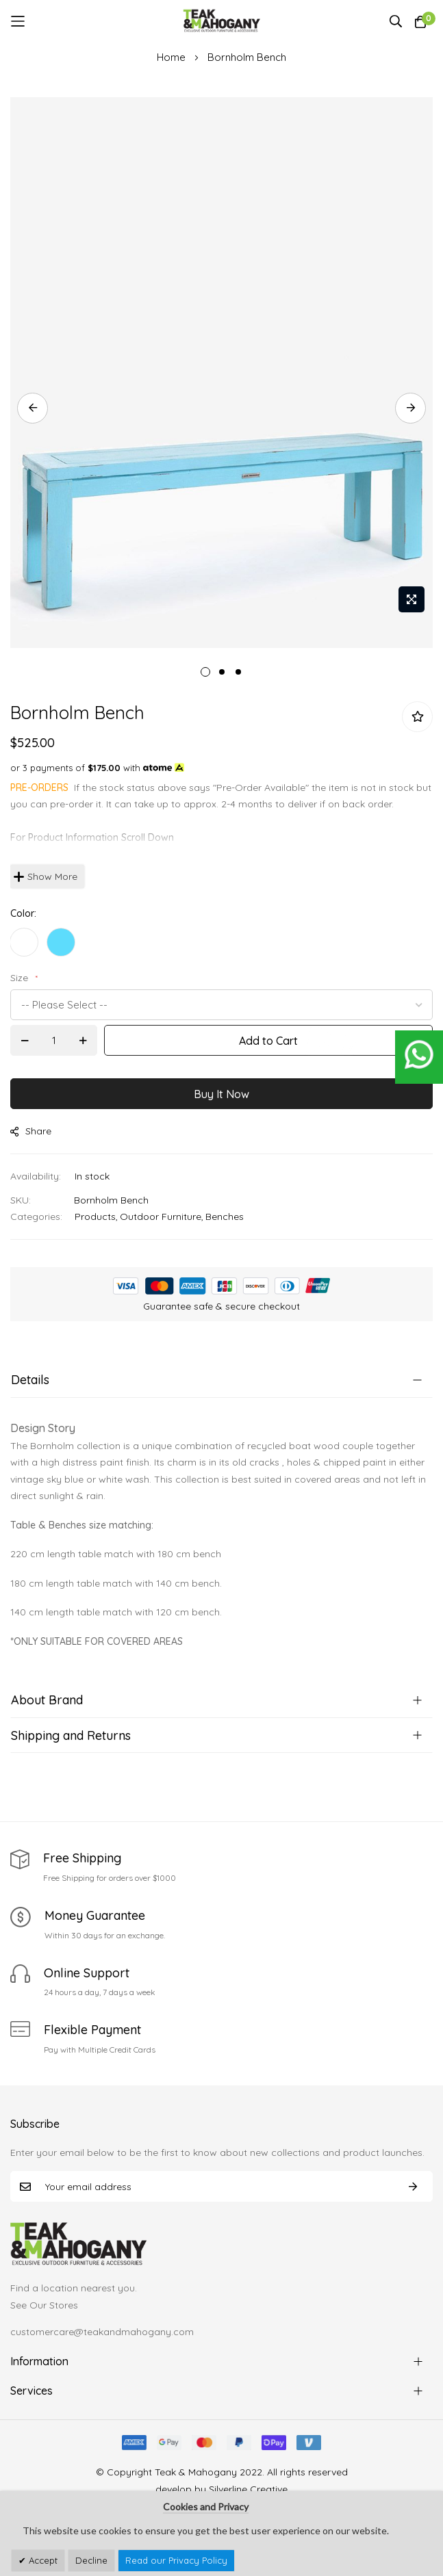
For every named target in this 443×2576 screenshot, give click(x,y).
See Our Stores (44, 2305)
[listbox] (221, 945)
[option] (24, 942)
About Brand (47, 1700)
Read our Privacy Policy (176, 2560)
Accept (42, 2560)
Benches (224, 1216)
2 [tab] (222, 672)
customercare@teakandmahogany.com (102, 2332)
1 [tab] (205, 672)
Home (171, 57)
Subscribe (413, 2186)
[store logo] (221, 21)
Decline (91, 2560)
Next (410, 408)
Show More (52, 876)
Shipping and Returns (71, 1735)
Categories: (36, 1216)
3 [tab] (238, 672)
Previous (32, 408)
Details (30, 1380)
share (30, 1131)
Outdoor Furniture (160, 1216)
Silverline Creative (248, 2489)
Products (95, 1216)
